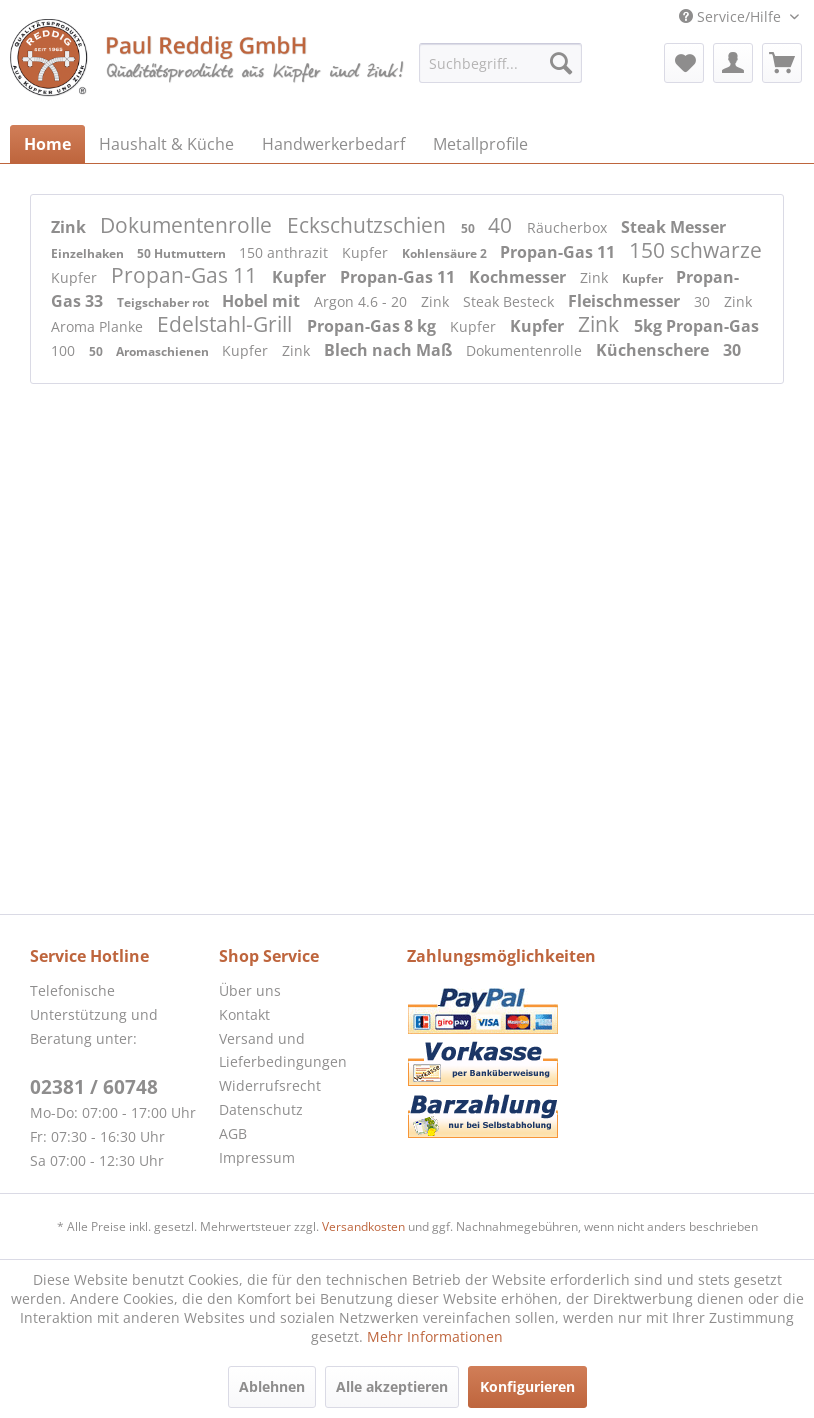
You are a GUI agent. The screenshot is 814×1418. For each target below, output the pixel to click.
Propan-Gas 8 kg (373, 326)
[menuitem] (500, 63)
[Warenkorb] (782, 63)
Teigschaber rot (164, 302)
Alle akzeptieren (392, 1386)
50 (469, 228)
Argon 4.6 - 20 (362, 301)
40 (502, 225)
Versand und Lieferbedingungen (283, 1050)
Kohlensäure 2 (446, 253)
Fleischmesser (626, 301)
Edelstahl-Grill (227, 324)
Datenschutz (261, 1109)
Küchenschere (654, 350)
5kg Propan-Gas (696, 326)
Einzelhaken (89, 253)
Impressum (257, 1157)
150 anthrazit (285, 252)
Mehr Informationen (435, 1336)
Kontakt (244, 1014)
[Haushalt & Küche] (166, 144)
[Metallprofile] (480, 144)
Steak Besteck (510, 301)
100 (65, 350)
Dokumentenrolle (188, 225)
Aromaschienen (164, 351)
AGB (233, 1133)
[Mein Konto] (733, 63)
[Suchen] (561, 63)
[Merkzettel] (684, 63)
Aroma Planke (99, 326)
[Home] (47, 144)
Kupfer (367, 252)
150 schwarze (695, 250)
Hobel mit (263, 301)
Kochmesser (519, 277)
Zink (70, 227)
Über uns (250, 990)
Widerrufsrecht (270, 1085)
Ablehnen (272, 1386)
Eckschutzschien (369, 225)
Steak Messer (673, 227)
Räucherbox (569, 227)
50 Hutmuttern (183, 253)
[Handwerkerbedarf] (333, 144)
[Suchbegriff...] (500, 63)
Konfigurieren (527, 1386)
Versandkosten (363, 1226)
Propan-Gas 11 (559, 252)
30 (704, 301)
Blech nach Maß (390, 350)
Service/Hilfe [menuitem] (732, 16)
